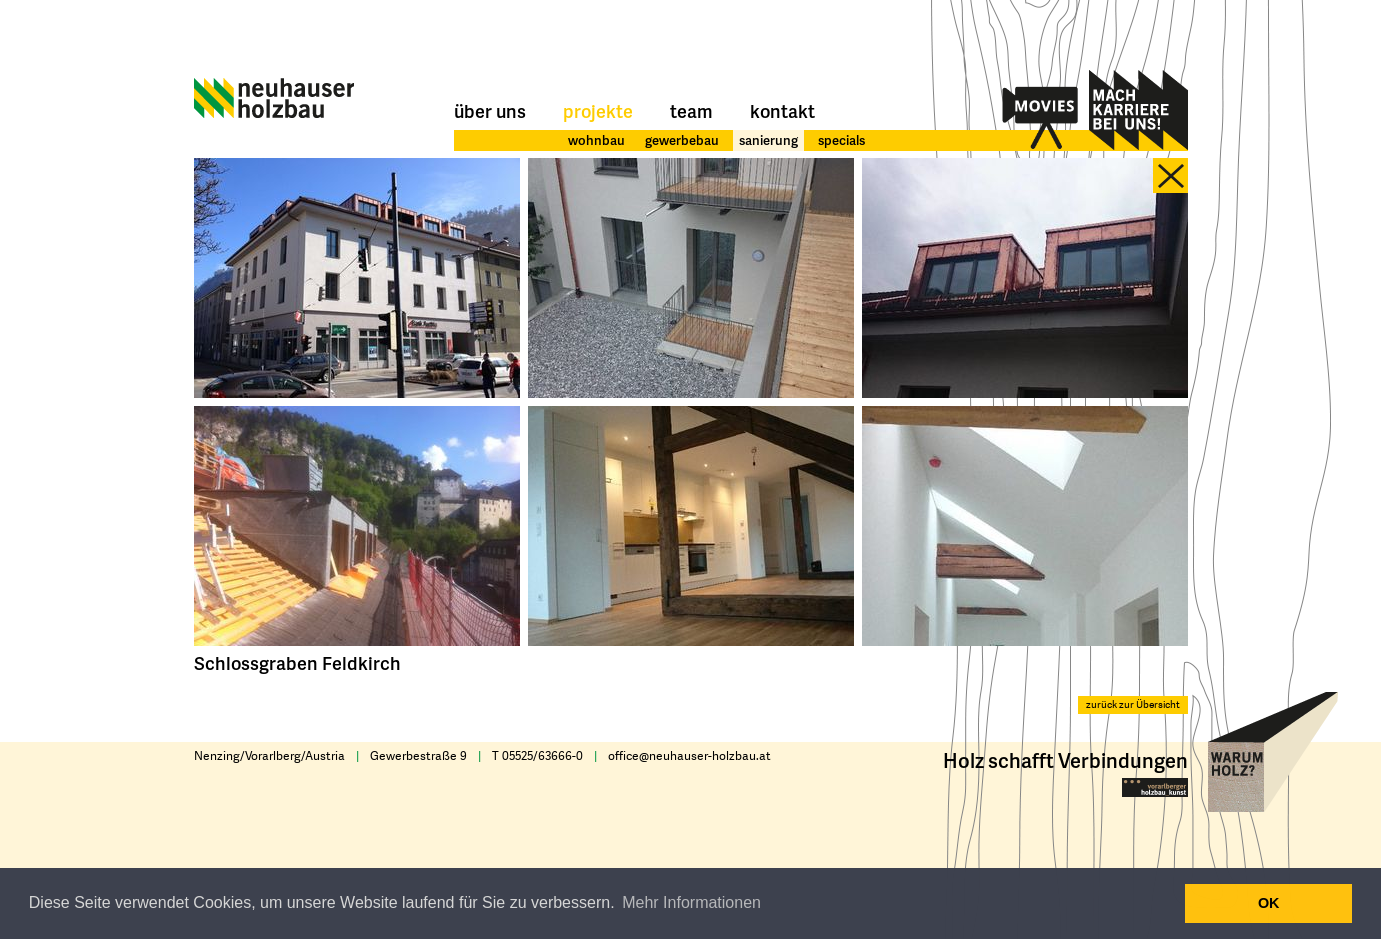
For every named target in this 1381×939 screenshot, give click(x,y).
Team (691, 110)
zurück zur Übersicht (1133, 704)
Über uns (490, 110)
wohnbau (596, 140)
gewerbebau (682, 140)
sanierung (768, 140)
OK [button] (1269, 903)
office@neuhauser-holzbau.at (689, 756)
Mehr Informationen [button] (691, 902)
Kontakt (782, 110)
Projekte (598, 110)
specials (841, 140)
